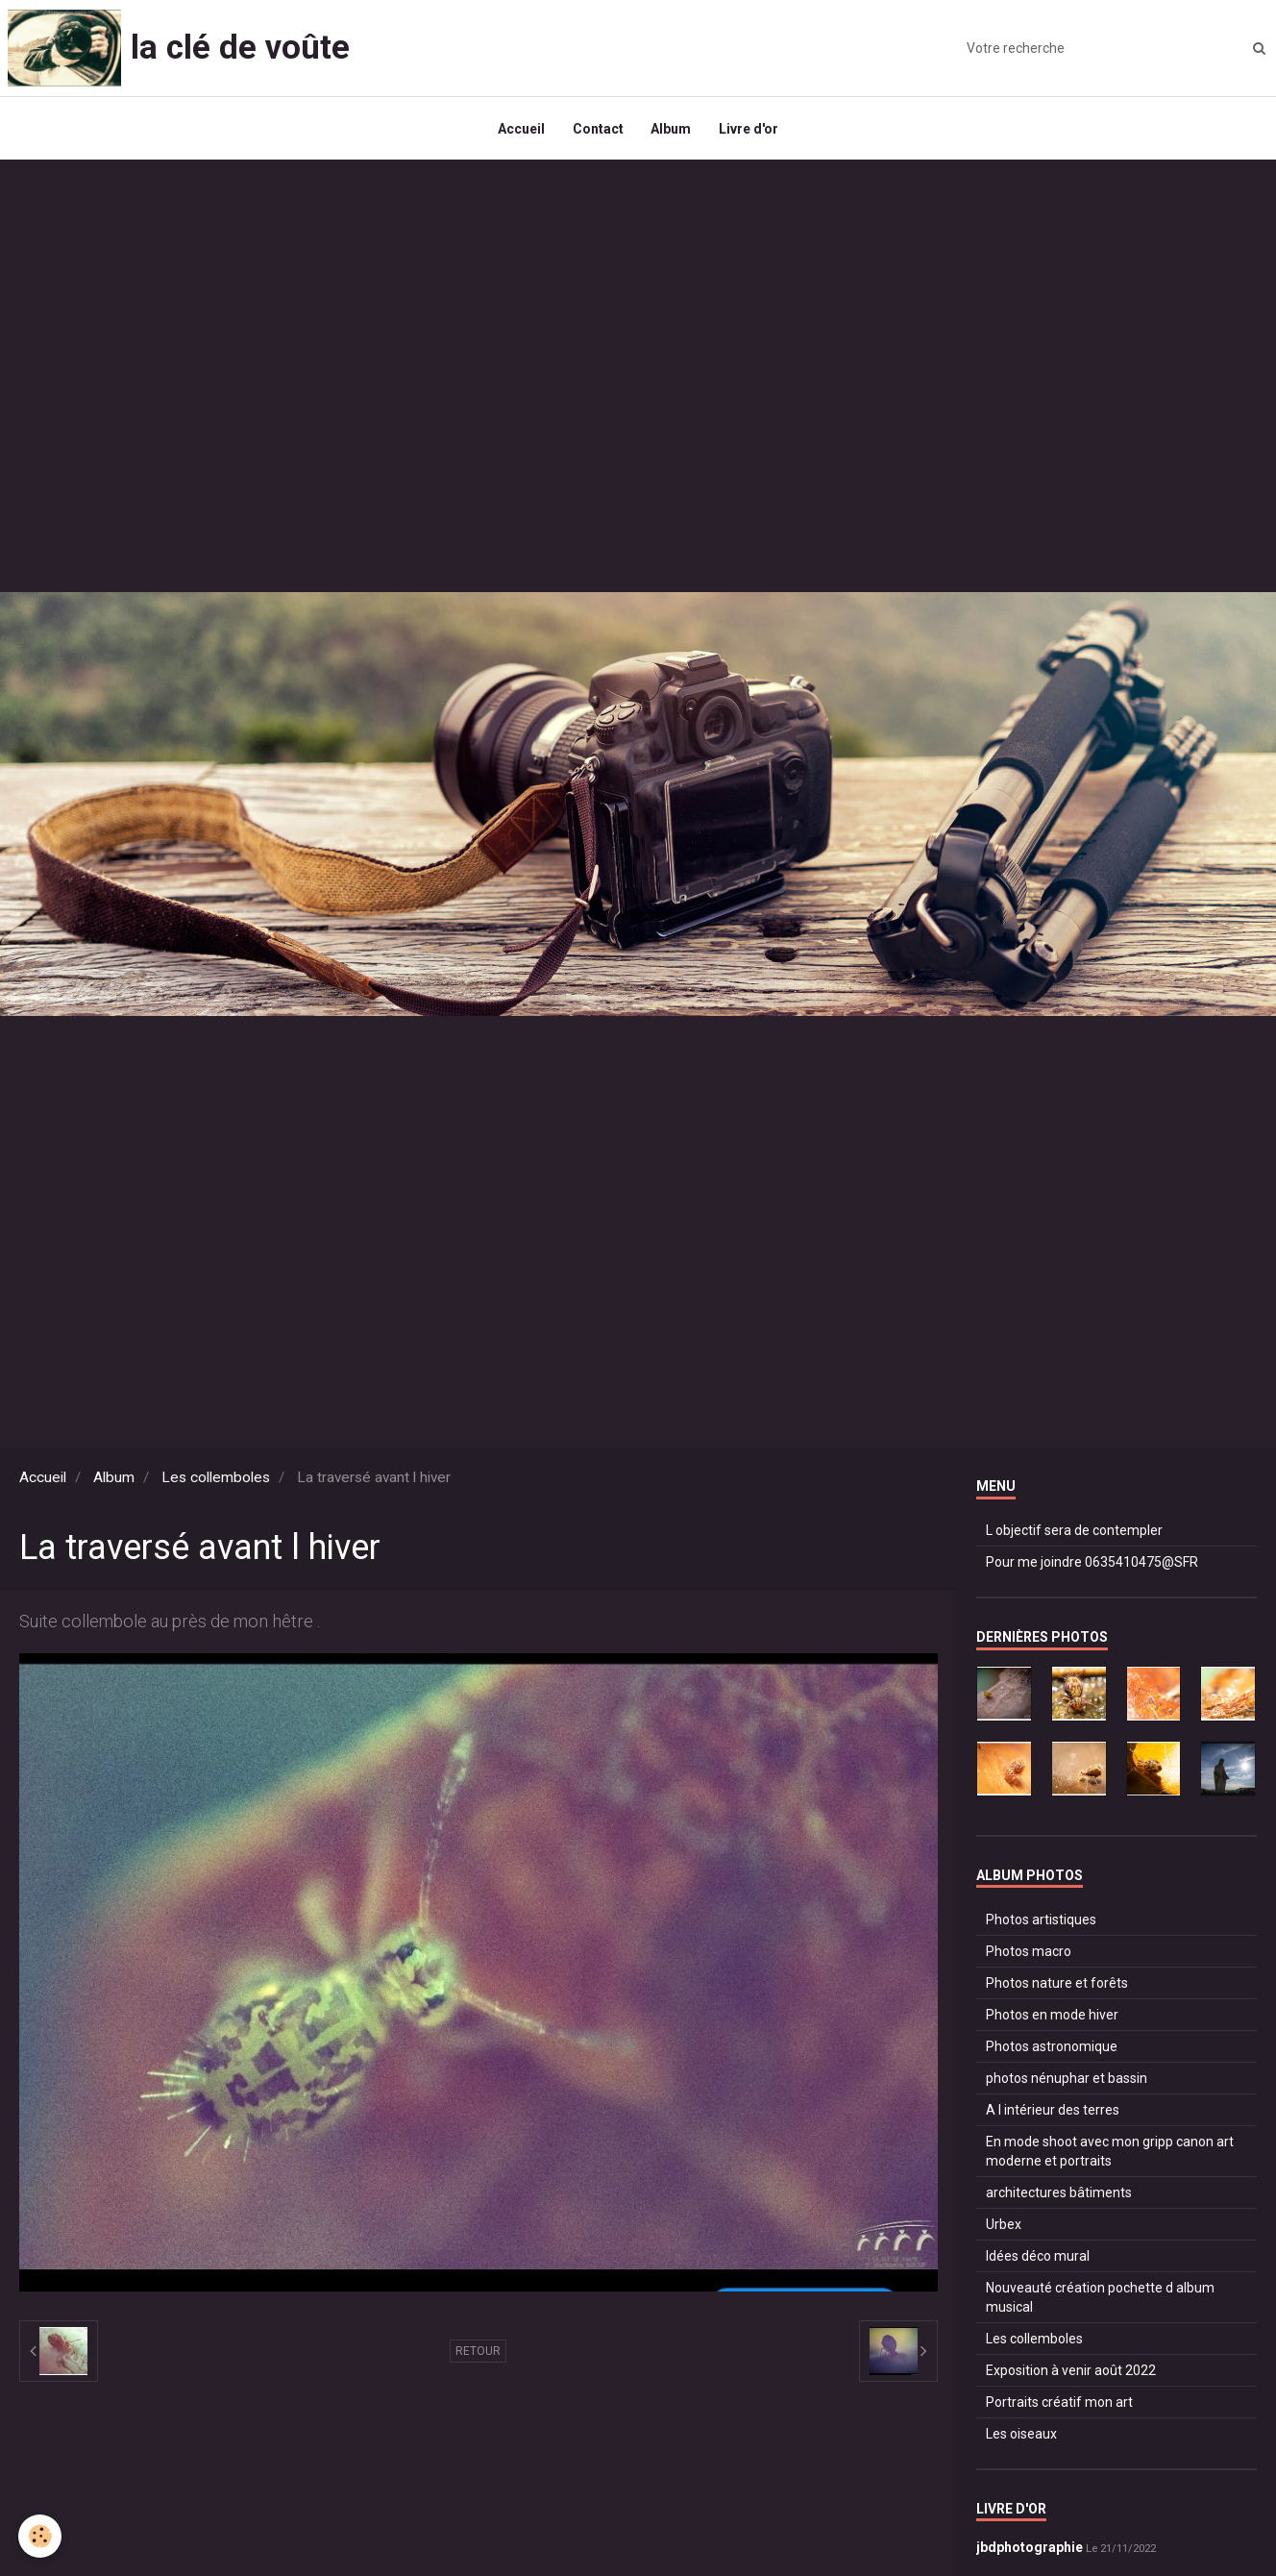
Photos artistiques (1041, 1923)
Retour (478, 2356)
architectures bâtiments (1059, 2196)
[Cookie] (40, 2536)
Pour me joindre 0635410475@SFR (1092, 1566)
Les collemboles (215, 1482)
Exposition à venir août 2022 (1071, 2374)
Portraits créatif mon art (1059, 2406)
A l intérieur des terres (1052, 2113)
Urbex (1003, 2228)
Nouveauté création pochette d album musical (1100, 2301)
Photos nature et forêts (1057, 1986)
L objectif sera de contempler (1074, 1535)
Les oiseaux (1021, 2437)
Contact (597, 130)
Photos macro (1028, 1955)
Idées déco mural (1038, 2259)
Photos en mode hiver (1052, 2018)
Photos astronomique (1051, 2050)
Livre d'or (750, 130)
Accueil (519, 130)
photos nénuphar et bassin (1066, 2082)
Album (671, 130)
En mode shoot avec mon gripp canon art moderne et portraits (1110, 2155)
